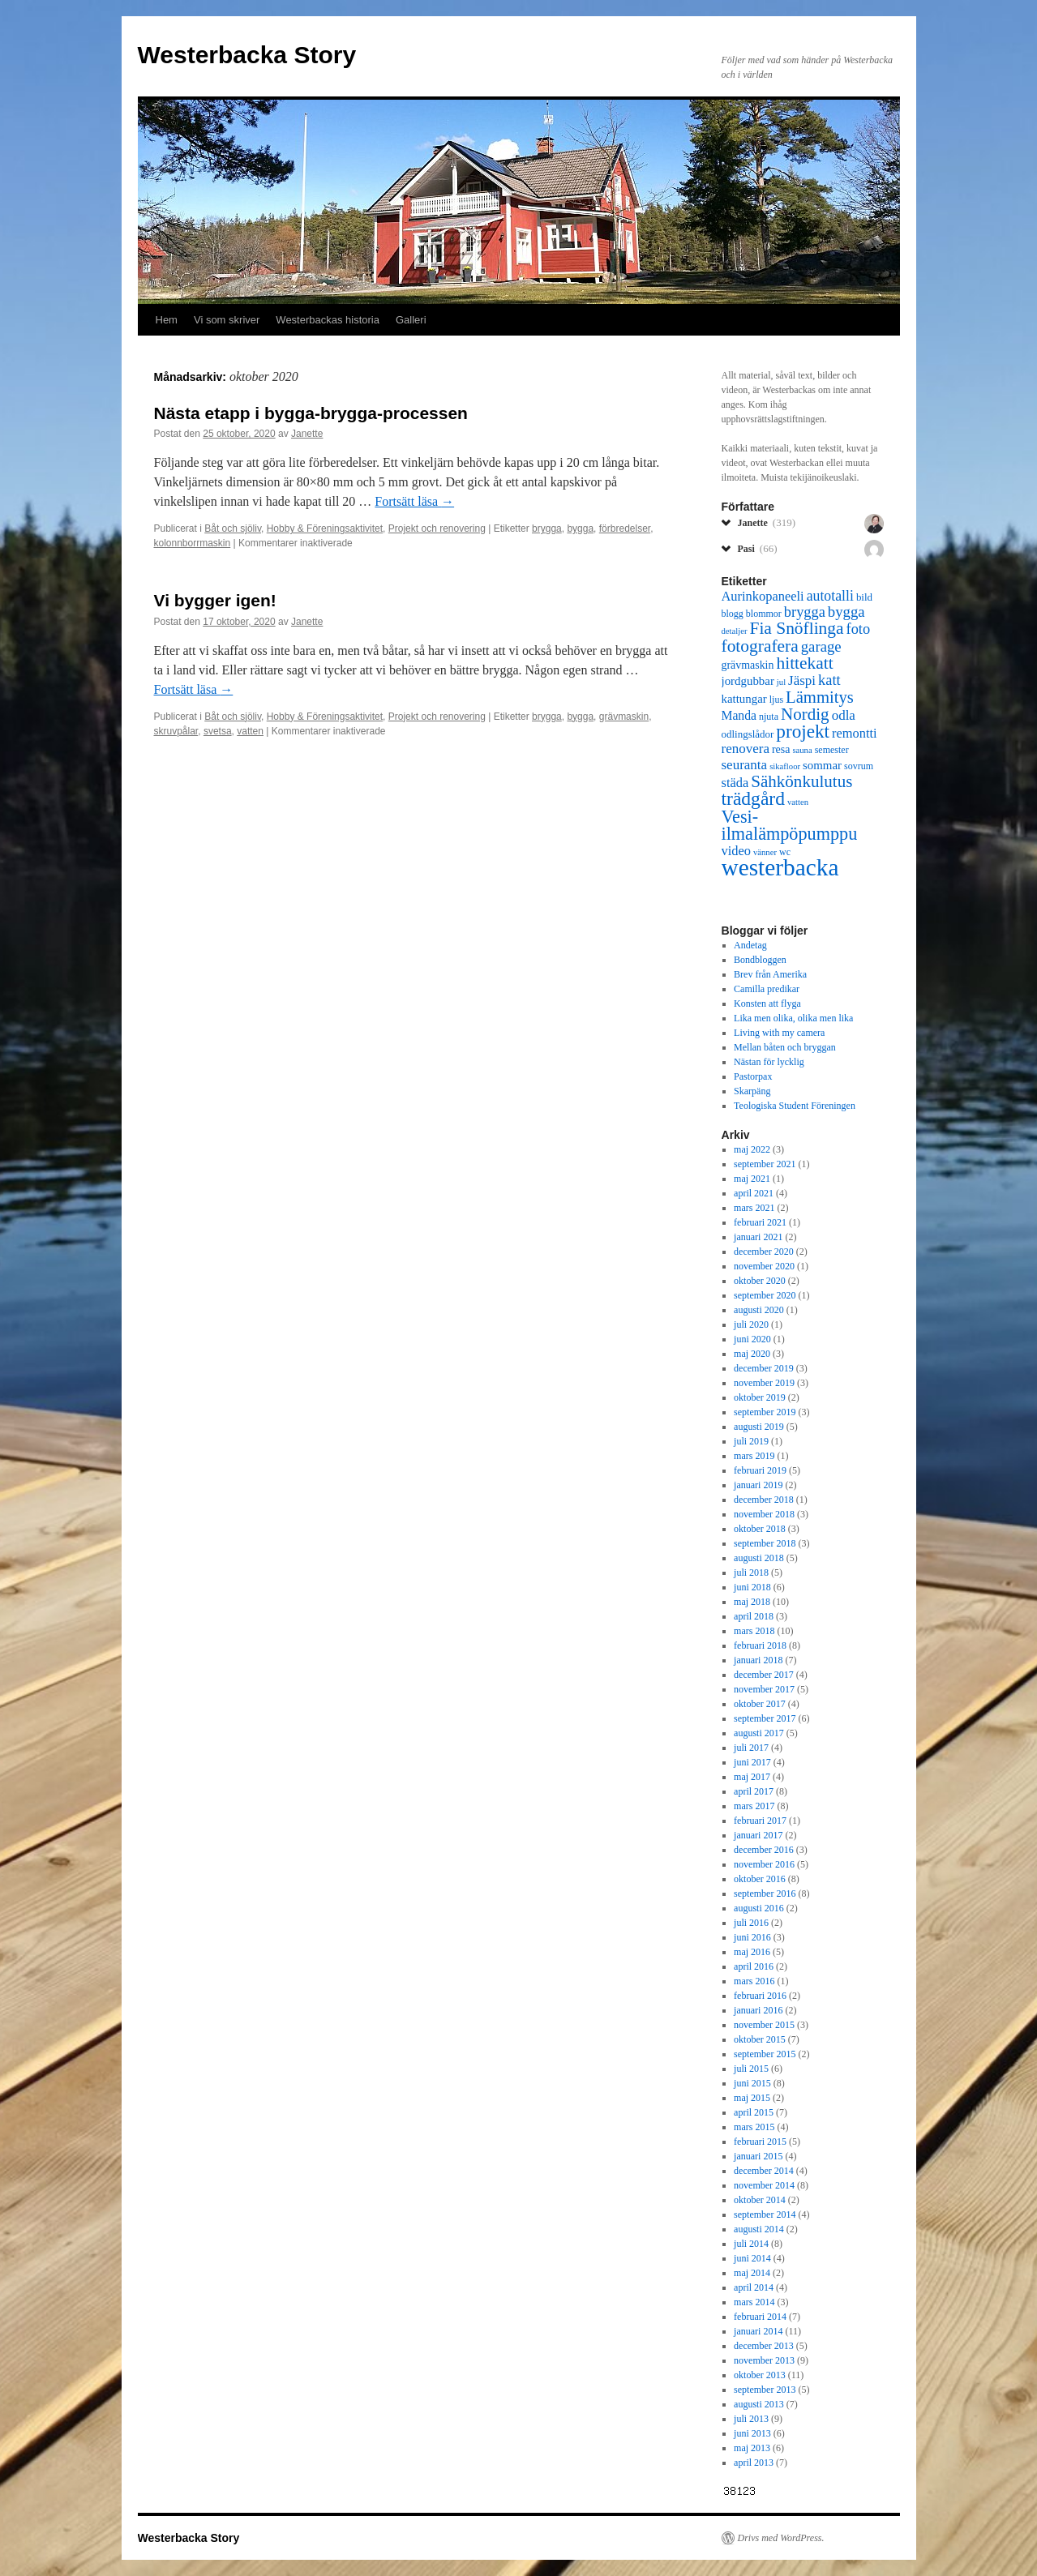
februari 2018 (760, 1645)
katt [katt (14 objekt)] (829, 680)
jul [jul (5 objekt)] (781, 682)
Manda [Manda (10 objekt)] (739, 715)
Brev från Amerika (770, 974)
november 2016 (764, 1864)
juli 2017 (751, 1747)
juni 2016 (752, 1937)
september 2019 (764, 1412)
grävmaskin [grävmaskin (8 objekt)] (748, 665)
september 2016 (764, 1893)
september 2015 (764, 2054)
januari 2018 (758, 1660)
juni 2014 (752, 2258)
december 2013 (764, 2345)
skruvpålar (176, 731)
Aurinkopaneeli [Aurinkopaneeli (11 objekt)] (763, 596)
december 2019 (764, 1368)
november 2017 (764, 1689)
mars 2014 (754, 2302)
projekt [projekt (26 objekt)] (802, 731)
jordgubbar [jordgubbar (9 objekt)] (748, 680)
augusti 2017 (759, 1733)
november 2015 (764, 2024)
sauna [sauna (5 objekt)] (802, 750)
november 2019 (764, 1383)
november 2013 (764, 2360)
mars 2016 (754, 1981)
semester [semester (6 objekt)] (832, 749)
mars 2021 (754, 1207)
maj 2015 (752, 2097)
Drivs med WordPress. (781, 2538)
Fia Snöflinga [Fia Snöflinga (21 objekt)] (796, 628)
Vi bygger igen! (215, 600)
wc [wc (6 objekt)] (785, 852)
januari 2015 (758, 2156)
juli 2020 (751, 1324)
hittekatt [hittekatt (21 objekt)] (804, 663)
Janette (307, 433)
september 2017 (764, 1718)
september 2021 (764, 1164)
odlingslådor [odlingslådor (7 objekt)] (748, 734)
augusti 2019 (759, 1426)
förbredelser (624, 528)
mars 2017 (754, 1806)
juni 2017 (752, 1762)
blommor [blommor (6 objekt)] (764, 613)
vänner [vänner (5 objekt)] (765, 852)
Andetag (750, 945)
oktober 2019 (760, 1397)
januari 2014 (758, 2331)
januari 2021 (758, 1237)
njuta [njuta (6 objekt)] (768, 716)
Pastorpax (753, 1076)
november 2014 (764, 2185)
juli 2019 (751, 1441)
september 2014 (764, 2214)
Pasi (758, 548)
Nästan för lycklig (769, 1062)
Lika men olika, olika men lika (793, 1018)
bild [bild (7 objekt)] (864, 597)
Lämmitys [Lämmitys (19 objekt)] (820, 697)
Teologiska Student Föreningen (794, 1105)
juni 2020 (752, 1339)
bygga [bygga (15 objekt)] (846, 611)
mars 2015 (754, 2127)
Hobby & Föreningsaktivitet (325, 528)
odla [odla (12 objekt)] (843, 715)
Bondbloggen (760, 959)
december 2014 (764, 2170)
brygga (547, 528)
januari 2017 (758, 1835)
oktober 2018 (760, 1528)
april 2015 (753, 2112)
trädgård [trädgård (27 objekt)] (753, 798)
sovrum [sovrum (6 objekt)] (858, 766)
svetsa (218, 731)
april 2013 (753, 2462)
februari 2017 (760, 1820)
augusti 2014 (759, 2229)
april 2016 (753, 1966)
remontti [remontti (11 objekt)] (854, 733)
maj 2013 (752, 2448)
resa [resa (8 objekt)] (781, 749)
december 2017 (764, 1674)
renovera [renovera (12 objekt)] (745, 748)
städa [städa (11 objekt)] (735, 782)
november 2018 (764, 1514)
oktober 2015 (760, 2039)
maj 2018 (752, 1601)
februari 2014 (760, 2316)
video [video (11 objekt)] (736, 850)
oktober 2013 (760, 2375)
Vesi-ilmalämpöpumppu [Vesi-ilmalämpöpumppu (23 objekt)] (790, 825)
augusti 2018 (759, 1558)
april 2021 (753, 1193)
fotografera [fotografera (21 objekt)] (760, 646)
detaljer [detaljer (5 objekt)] (735, 631)
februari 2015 (760, 2141)
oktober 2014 (760, 2200)
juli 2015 (751, 2068)
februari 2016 (760, 1995)
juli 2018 (751, 1572)
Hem (167, 320)
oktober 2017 (760, 1703)
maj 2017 (752, 1776)
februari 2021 (760, 1222)
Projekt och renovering (437, 528)
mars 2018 (754, 1631)
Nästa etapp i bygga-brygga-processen (311, 413)
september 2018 (764, 1543)
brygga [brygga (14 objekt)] (804, 612)
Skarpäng (752, 1091)
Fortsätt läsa (414, 501)
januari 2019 (758, 1485)
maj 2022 (752, 1149)
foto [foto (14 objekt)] (858, 629)
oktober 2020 (760, 1280)
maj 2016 (752, 1952)
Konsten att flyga (767, 1003)
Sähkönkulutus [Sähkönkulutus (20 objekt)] (801, 781)
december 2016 (764, 1849)
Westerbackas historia (327, 320)
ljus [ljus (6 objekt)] (776, 699)
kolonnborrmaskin (192, 543)
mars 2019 (754, 1455)
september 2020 (764, 1295)
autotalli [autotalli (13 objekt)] (830, 596)
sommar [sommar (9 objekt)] (822, 765)
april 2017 (753, 1791)
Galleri (411, 320)
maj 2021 (752, 1178)
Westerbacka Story (247, 54)
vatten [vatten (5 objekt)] (797, 802)
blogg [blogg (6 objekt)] (732, 613)
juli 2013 (751, 2418)
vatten (250, 731)
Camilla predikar (766, 989)
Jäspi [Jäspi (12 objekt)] (802, 680)
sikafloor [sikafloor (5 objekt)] (784, 766)
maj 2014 (752, 2273)
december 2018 (764, 1499)
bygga (580, 528)
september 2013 (764, 2389)
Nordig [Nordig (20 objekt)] (805, 714)
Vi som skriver (226, 320)
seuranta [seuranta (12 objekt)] (745, 764)
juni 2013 (752, 2433)
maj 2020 (752, 1353)
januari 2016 (758, 2010)
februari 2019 (760, 1470)
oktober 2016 (760, 1879)
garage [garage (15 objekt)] (821, 646)
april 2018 (753, 1616)
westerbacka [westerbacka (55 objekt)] (780, 867)
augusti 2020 (759, 1310)
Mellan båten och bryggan (785, 1047)
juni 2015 (752, 2083)
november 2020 (764, 1266)
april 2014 (753, 2287)
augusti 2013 (759, 2404)
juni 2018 (752, 1587)
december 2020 (764, 1251)
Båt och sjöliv (232, 528)
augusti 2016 (759, 1908)
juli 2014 (751, 2243)
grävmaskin (624, 716)
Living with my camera (779, 1032)
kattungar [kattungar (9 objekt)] (744, 698)
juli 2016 (751, 1922)
